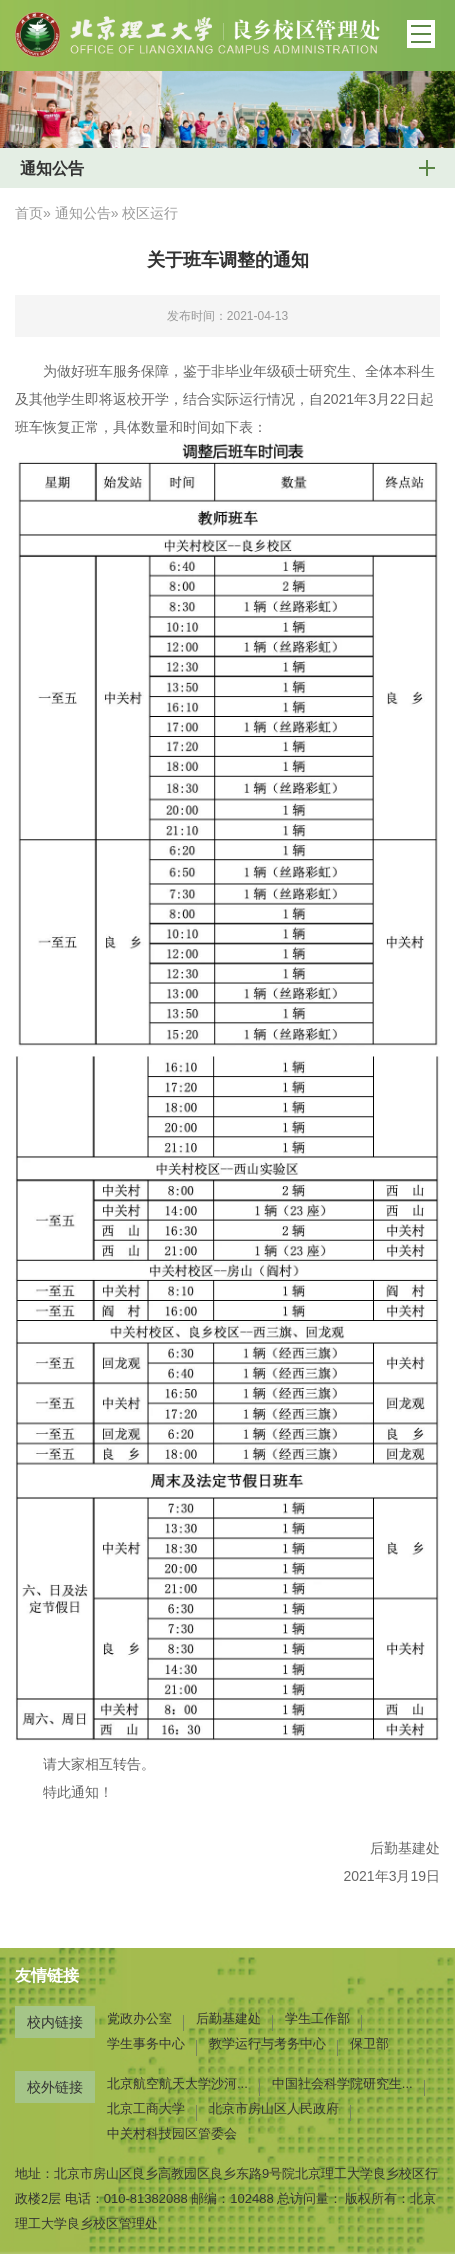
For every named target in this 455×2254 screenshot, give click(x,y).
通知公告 (83, 213)
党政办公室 (139, 2018)
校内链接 (55, 2022)
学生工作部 (317, 2018)
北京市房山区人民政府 (274, 2108)
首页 (29, 213)
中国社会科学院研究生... (342, 2083)
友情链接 (47, 1975)
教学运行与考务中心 (267, 2043)
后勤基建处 (228, 2018)
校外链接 (55, 2087)
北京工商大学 (146, 2108)
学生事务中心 (146, 2043)
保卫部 (369, 2043)
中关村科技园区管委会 (172, 2133)
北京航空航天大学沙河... (177, 2083)
